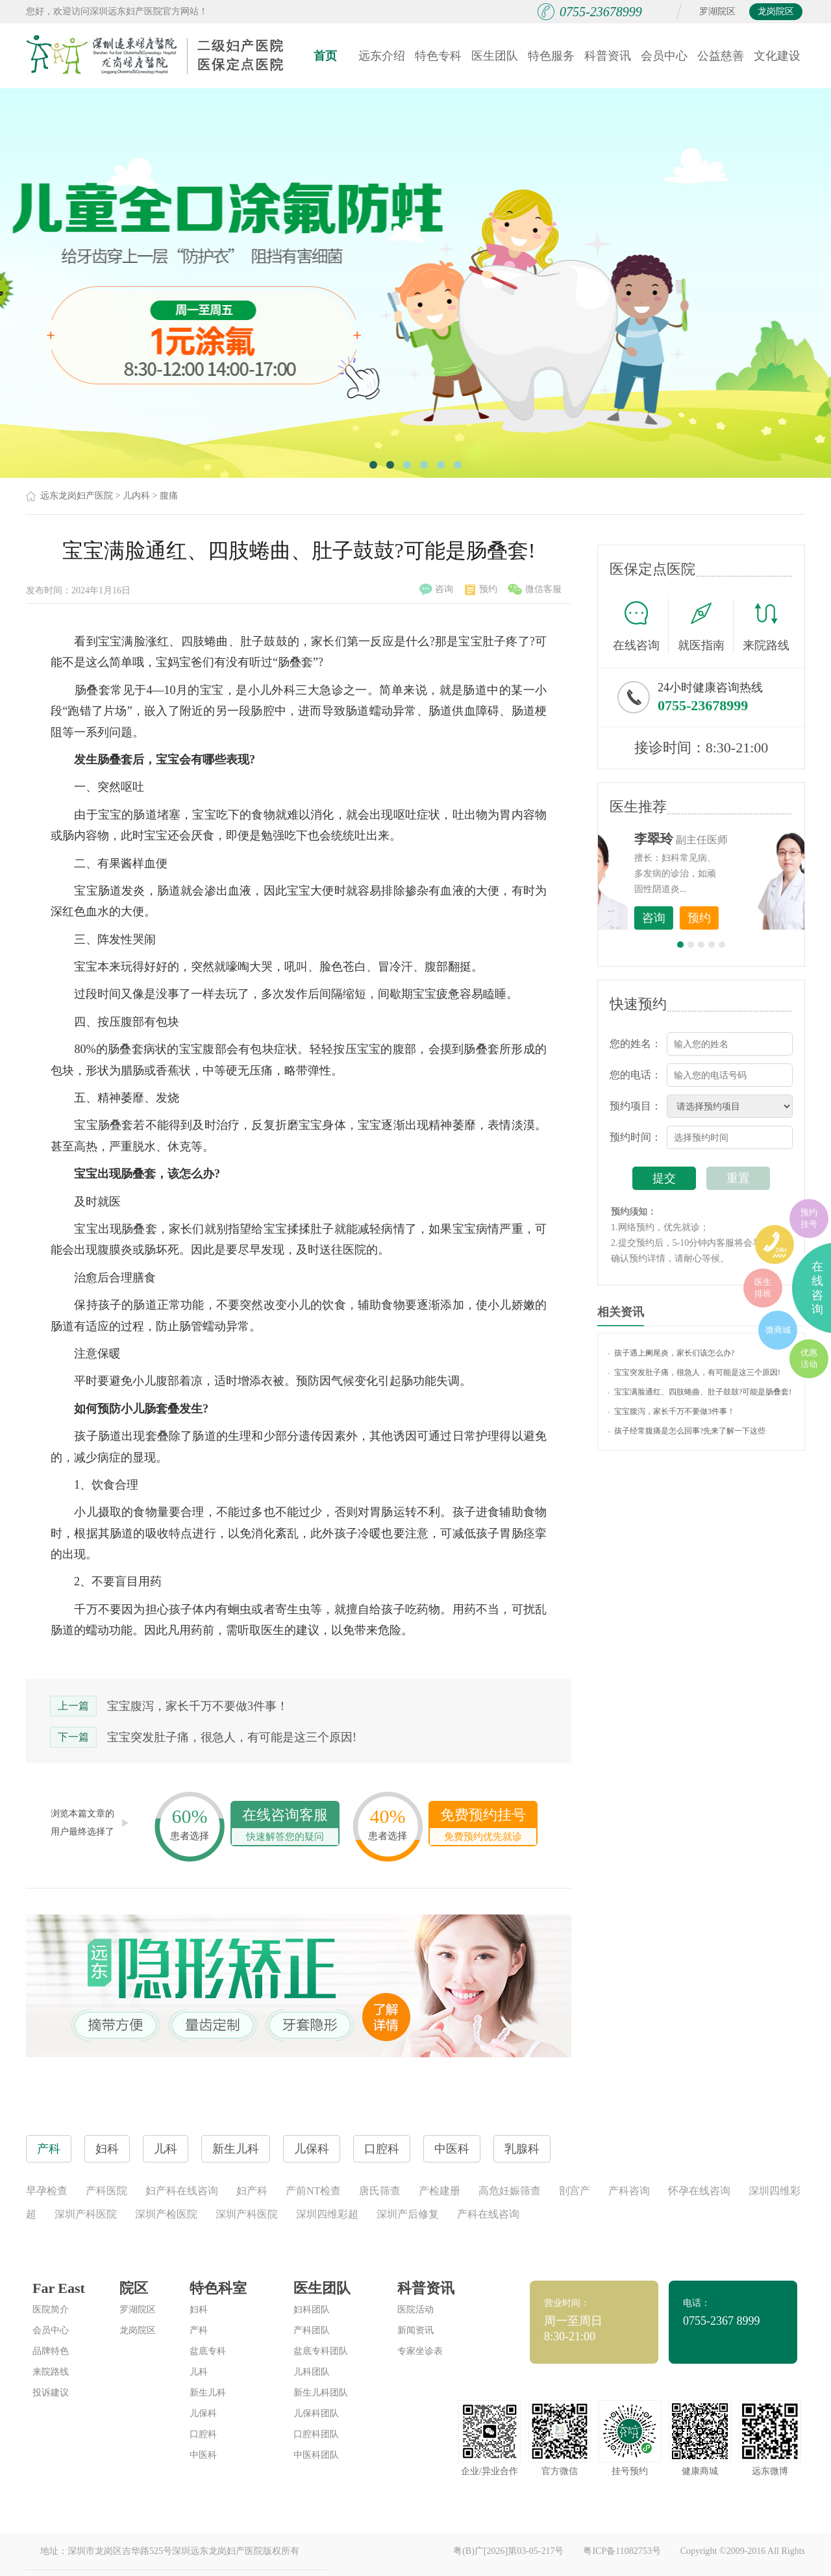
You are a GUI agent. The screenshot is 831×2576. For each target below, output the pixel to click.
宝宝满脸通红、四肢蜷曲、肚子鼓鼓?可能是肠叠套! (699, 1391)
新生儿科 (208, 2392)
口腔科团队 (316, 2434)
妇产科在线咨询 (181, 2190)
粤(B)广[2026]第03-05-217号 (508, 2551)
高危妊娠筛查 (509, 2190)
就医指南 (706, 626)
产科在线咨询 (488, 2214)
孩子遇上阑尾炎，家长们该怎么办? (671, 1352)
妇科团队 (311, 2309)
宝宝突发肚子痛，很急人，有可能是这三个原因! (231, 1737)
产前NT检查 (313, 2190)
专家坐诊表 (420, 2351)
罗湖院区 (717, 11)
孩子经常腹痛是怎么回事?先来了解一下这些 (686, 1430)
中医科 (203, 2455)
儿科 (199, 2372)
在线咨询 (641, 626)
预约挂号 (808, 1218)
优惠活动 (808, 1358)
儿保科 (203, 2413)
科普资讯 (607, 55)
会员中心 (664, 55)
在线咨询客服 (285, 1826)
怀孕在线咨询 (699, 2190)
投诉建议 (50, 2392)
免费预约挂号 (483, 1826)
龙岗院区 (776, 11)
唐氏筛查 (380, 2190)
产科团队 (311, 2330)
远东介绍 (381, 55)
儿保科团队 (316, 2413)
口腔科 (203, 2434)
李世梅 (721, 839)
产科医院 (106, 2190)
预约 (481, 589)
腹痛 (169, 496)
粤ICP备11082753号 (621, 2551)
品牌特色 (50, 2351)
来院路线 (766, 627)
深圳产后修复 (408, 2214)
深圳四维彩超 (327, 2214)
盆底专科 (208, 2351)
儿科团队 (311, 2372)
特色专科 (438, 55)
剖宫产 (574, 2190)
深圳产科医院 (86, 2214)
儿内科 (136, 496)
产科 (199, 2330)
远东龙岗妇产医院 (76, 496)
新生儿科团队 (320, 2392)
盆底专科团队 (320, 2351)
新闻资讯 (415, 2330)
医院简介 (50, 2309)
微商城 (778, 1330)
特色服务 (551, 55)
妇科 (199, 2309)
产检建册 (439, 2190)
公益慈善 (720, 55)
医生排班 (762, 1287)
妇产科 (251, 2190)
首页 (325, 55)
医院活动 (415, 2309)
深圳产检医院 (166, 2214)
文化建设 (777, 55)
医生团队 (494, 55)
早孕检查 (47, 2190)
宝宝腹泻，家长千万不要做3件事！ (197, 1706)
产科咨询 (629, 2190)
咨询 (436, 589)
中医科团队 (316, 2455)
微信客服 (535, 589)
